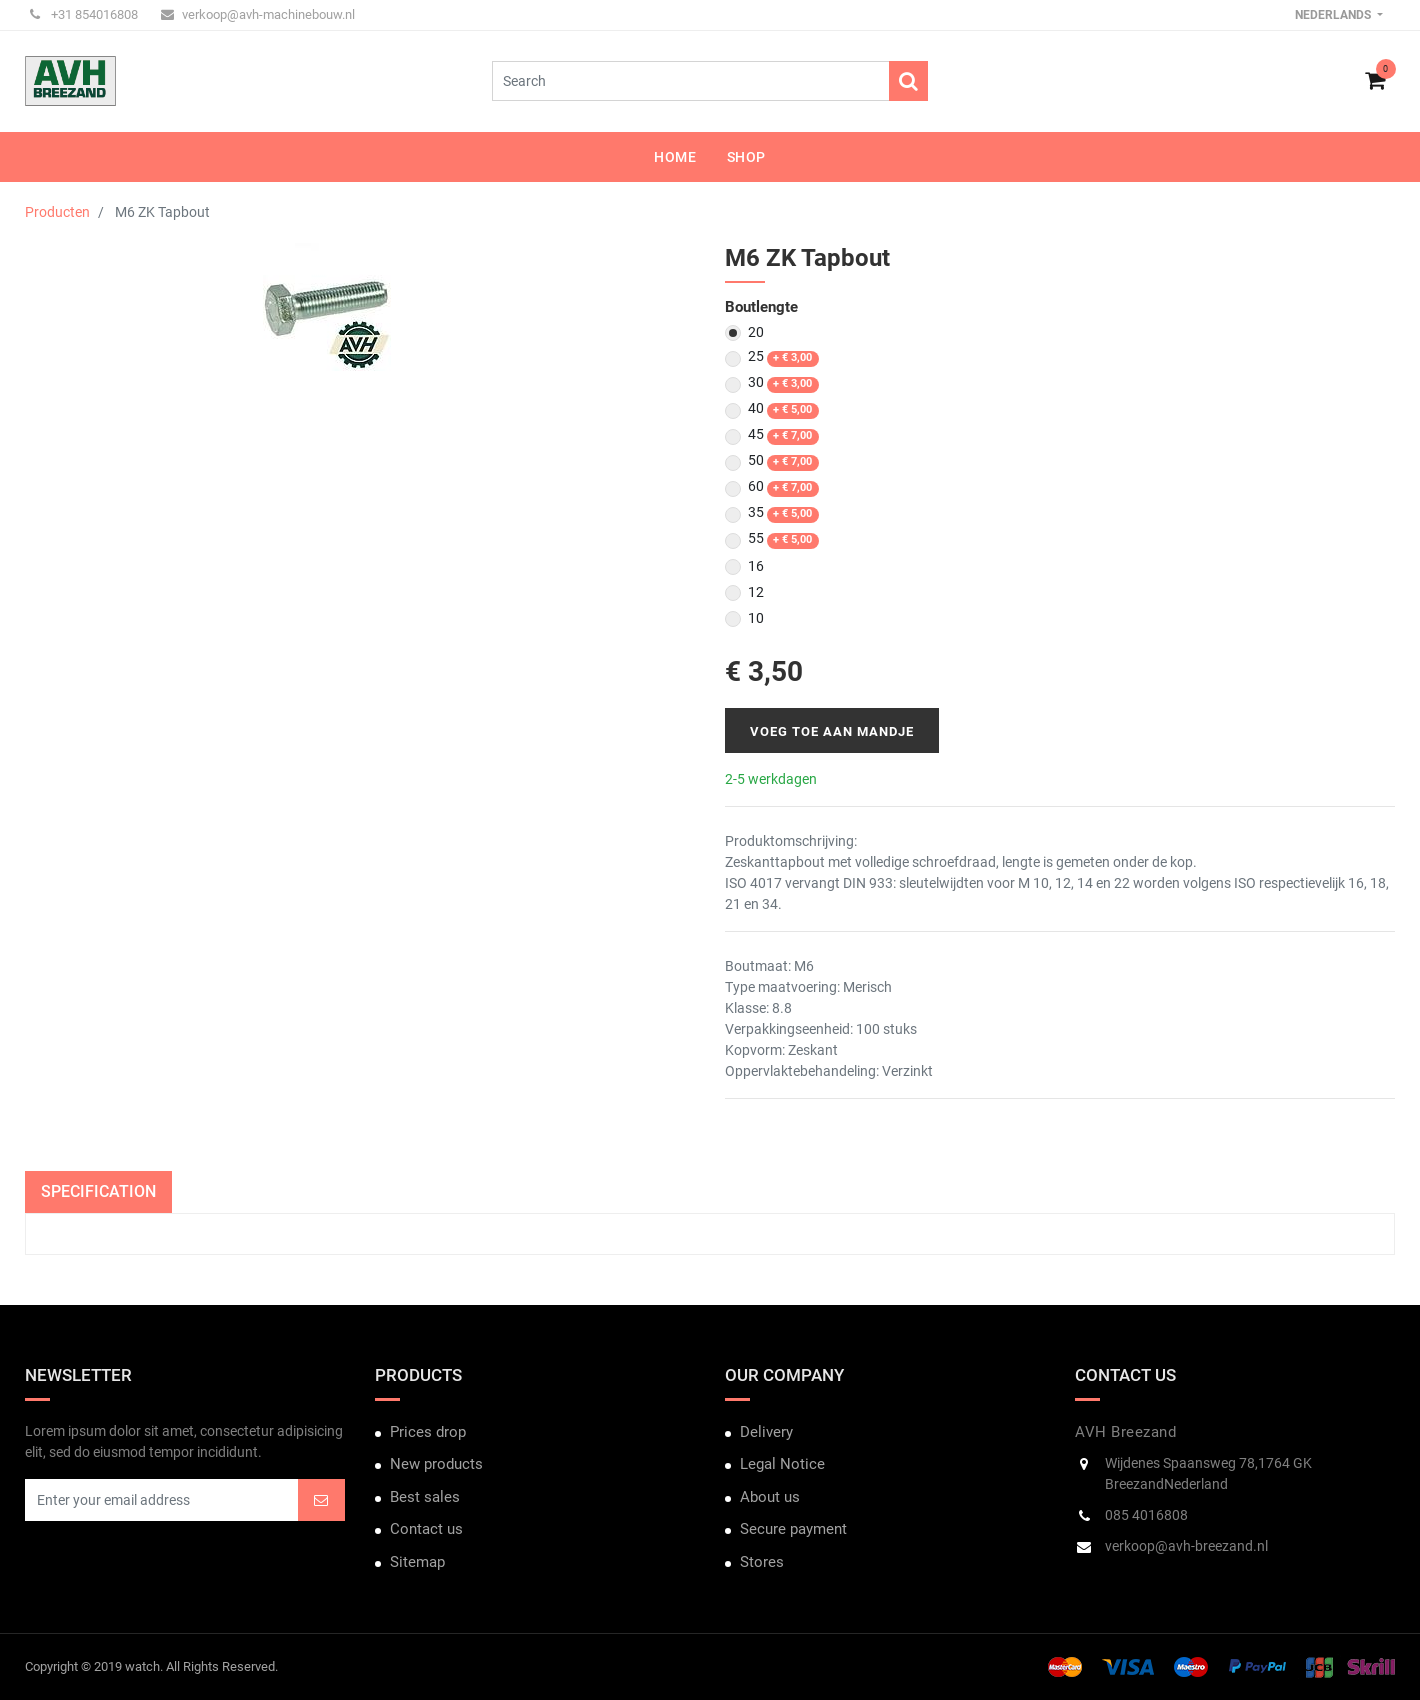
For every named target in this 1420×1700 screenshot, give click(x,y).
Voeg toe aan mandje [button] (832, 731)
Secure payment (793, 1529)
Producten (57, 212)
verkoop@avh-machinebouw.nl (258, 14)
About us (770, 1497)
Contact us (426, 1529)
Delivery (766, 1432)
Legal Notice (782, 1464)
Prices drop (428, 1432)
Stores (762, 1562)
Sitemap (417, 1562)
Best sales (425, 1497)
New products (436, 1464)
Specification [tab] (98, 1191)
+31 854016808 (84, 14)
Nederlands (1334, 15)
